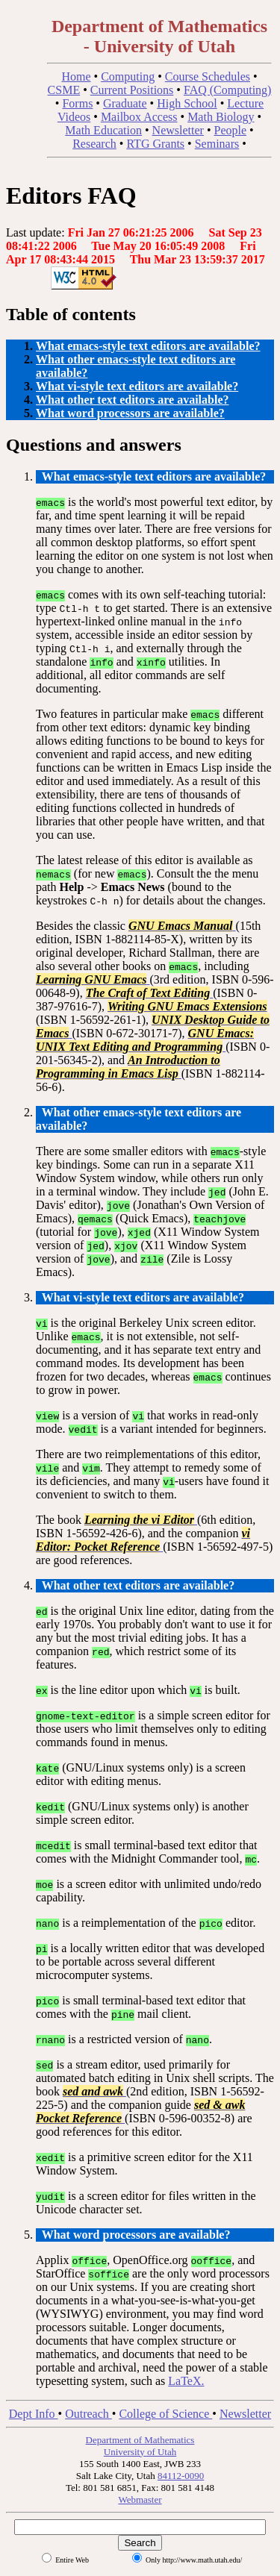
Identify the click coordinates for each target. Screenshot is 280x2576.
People (230, 130)
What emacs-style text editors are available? (148, 346)
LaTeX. (186, 2381)
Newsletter (178, 130)
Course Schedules (207, 76)
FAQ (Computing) (227, 90)
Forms (77, 103)
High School (187, 103)
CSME (64, 90)
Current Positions (132, 90)
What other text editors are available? (132, 399)
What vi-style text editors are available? (137, 386)
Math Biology (220, 116)
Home (75, 76)
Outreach (88, 2413)
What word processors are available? (130, 413)
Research (94, 143)
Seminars (217, 143)
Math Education (103, 130)
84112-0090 (181, 2475)
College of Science (165, 2413)
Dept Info (33, 2413)
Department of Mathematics (140, 2439)
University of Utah (140, 2451)
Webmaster (139, 2499)
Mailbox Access (139, 116)
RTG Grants (155, 143)
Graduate (125, 103)
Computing (128, 76)
